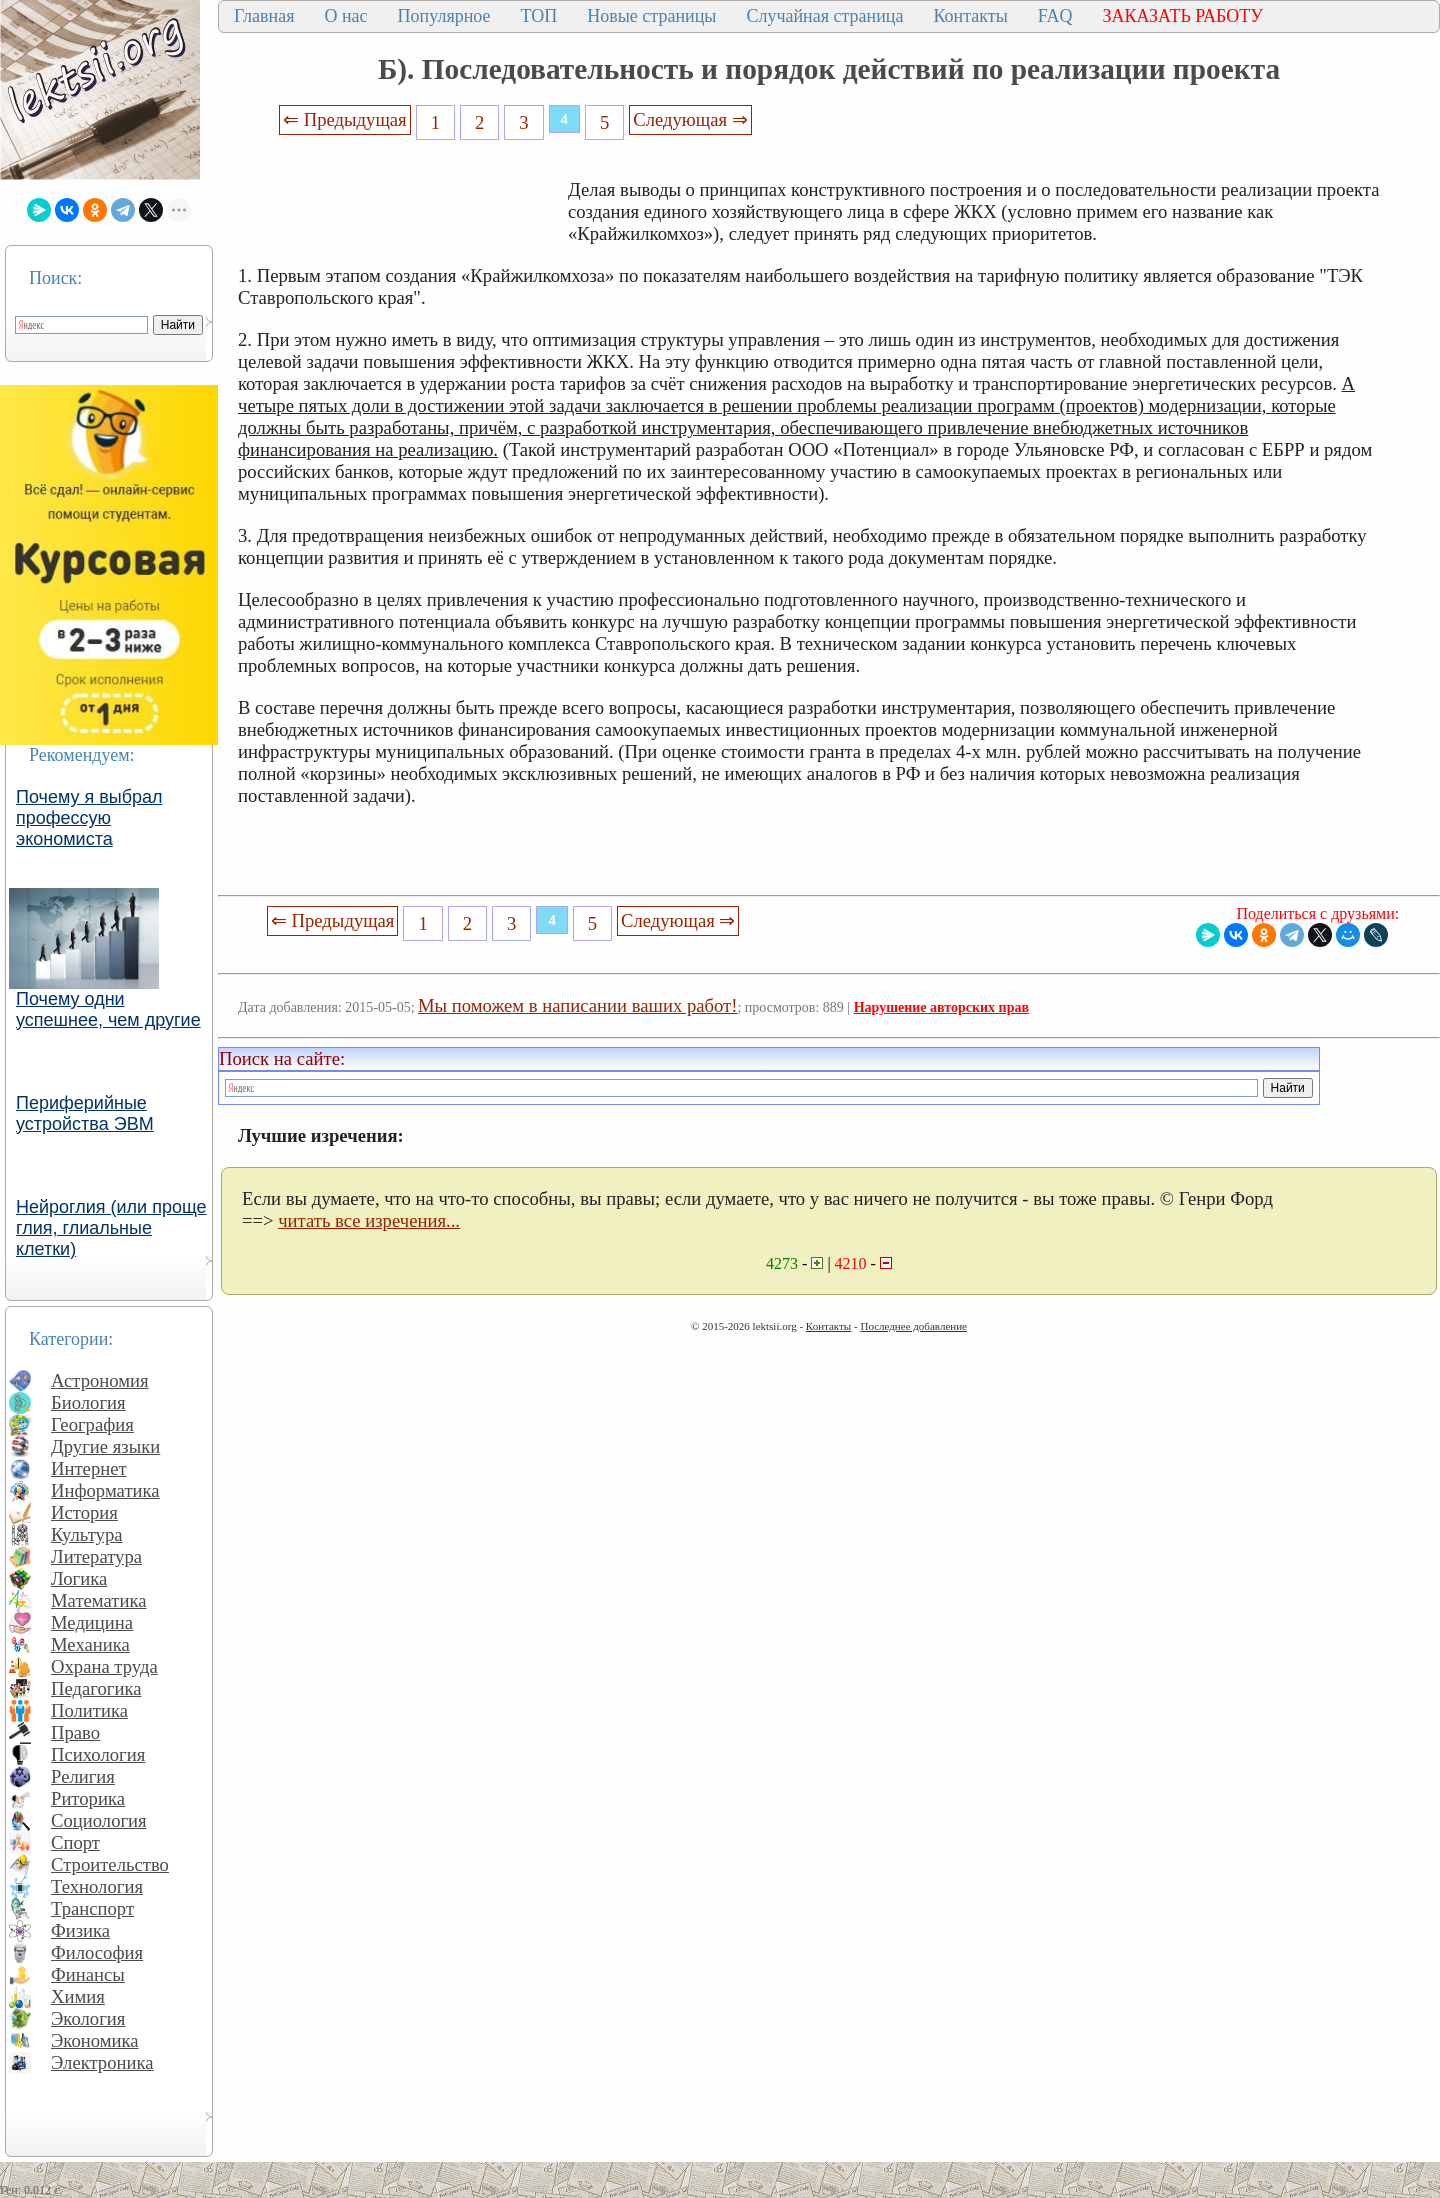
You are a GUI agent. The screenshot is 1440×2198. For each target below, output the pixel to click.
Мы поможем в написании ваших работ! (577, 1005)
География (92, 1424)
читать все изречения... (369, 1220)
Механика (90, 1644)
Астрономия (100, 1380)
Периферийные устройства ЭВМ (85, 1113)
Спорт (75, 1842)
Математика (99, 1600)
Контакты (970, 16)
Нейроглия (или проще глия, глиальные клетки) (111, 1228)
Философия (97, 1952)
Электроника (102, 2062)
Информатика (105, 1490)
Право (75, 1732)
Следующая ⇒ (690, 119)
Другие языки (105, 1446)
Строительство (110, 1864)
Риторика (88, 1798)
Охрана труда (104, 1666)
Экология (88, 2018)
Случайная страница (824, 16)
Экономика (95, 2040)
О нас (345, 16)
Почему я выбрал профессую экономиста (89, 818)
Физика (80, 1930)
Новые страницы (651, 16)
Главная (264, 16)
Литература (96, 1556)
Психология (98, 1754)
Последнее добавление (913, 1326)
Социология (99, 1820)
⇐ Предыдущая (345, 119)
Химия (78, 1996)
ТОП (539, 16)
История (84, 1512)
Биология (88, 1402)
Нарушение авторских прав (941, 1007)
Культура (87, 1534)
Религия (83, 1776)
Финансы (88, 1974)
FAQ (1055, 16)
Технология (97, 1886)
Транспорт (92, 1908)
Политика (89, 1710)
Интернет (89, 1468)
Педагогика (96, 1688)
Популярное (444, 16)
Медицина (92, 1622)
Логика (79, 1578)
